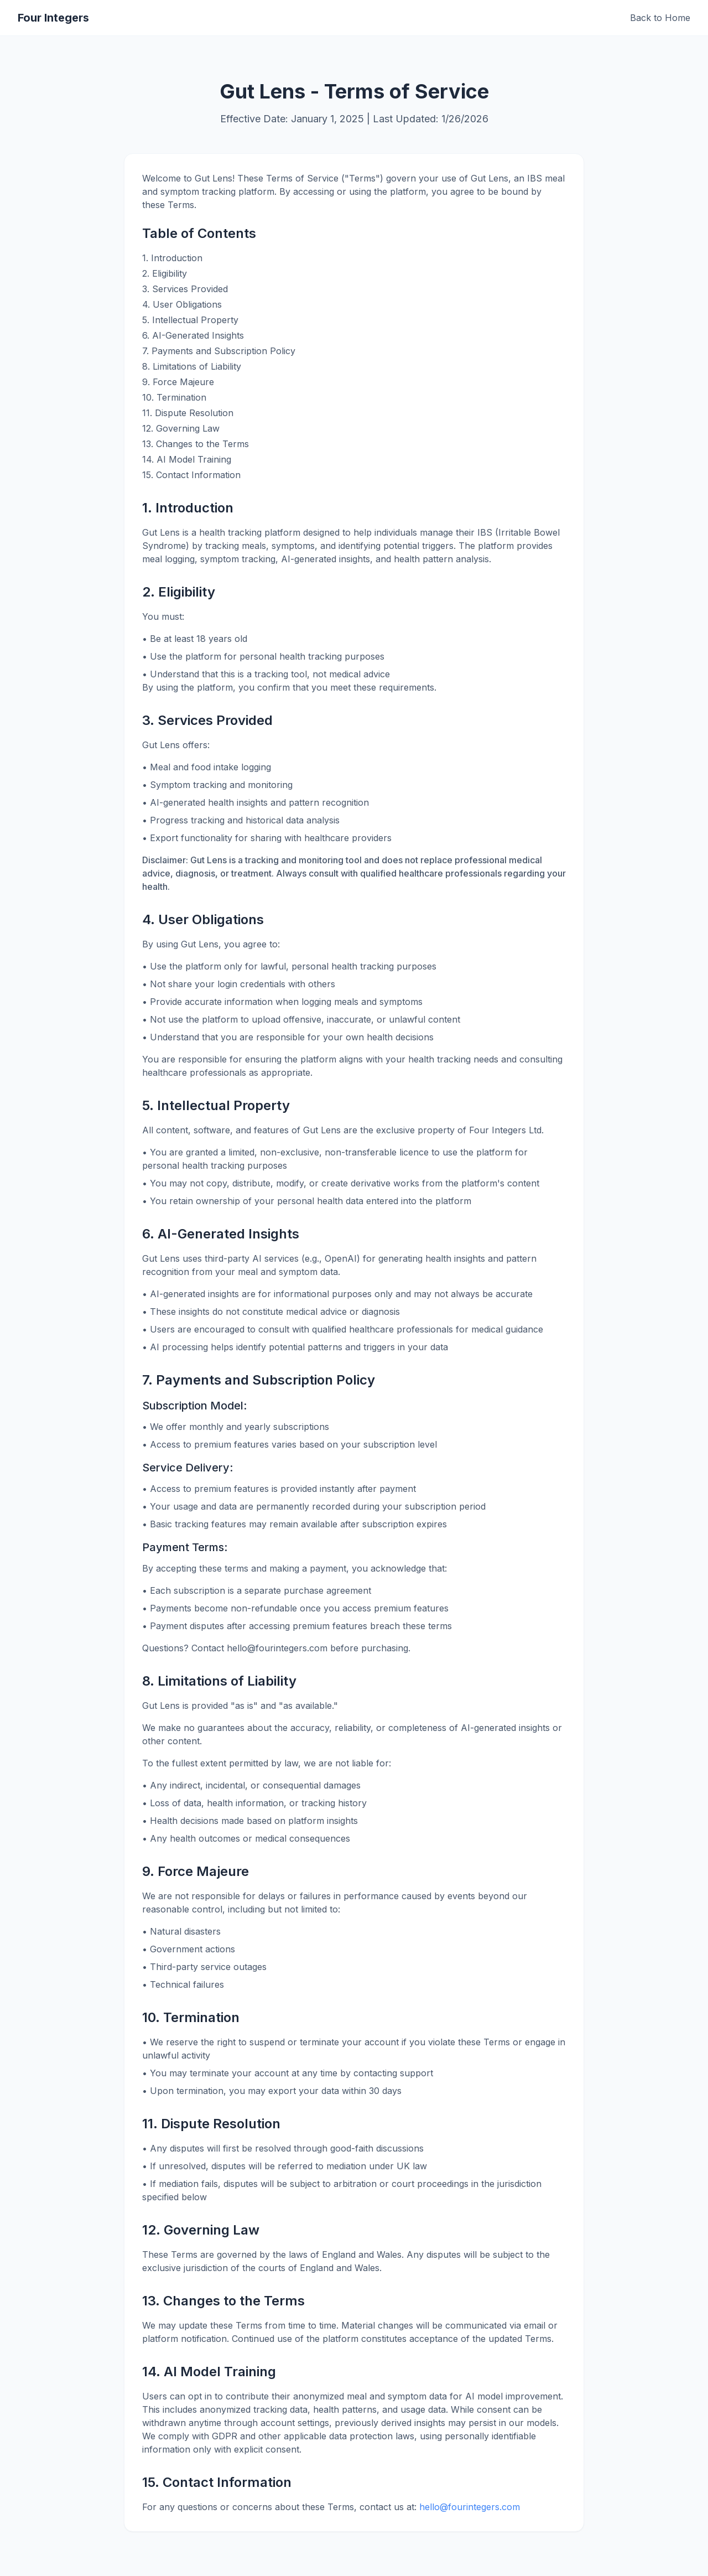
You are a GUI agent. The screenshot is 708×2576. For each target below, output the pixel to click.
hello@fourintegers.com (469, 2506)
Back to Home (660, 17)
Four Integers (53, 17)
